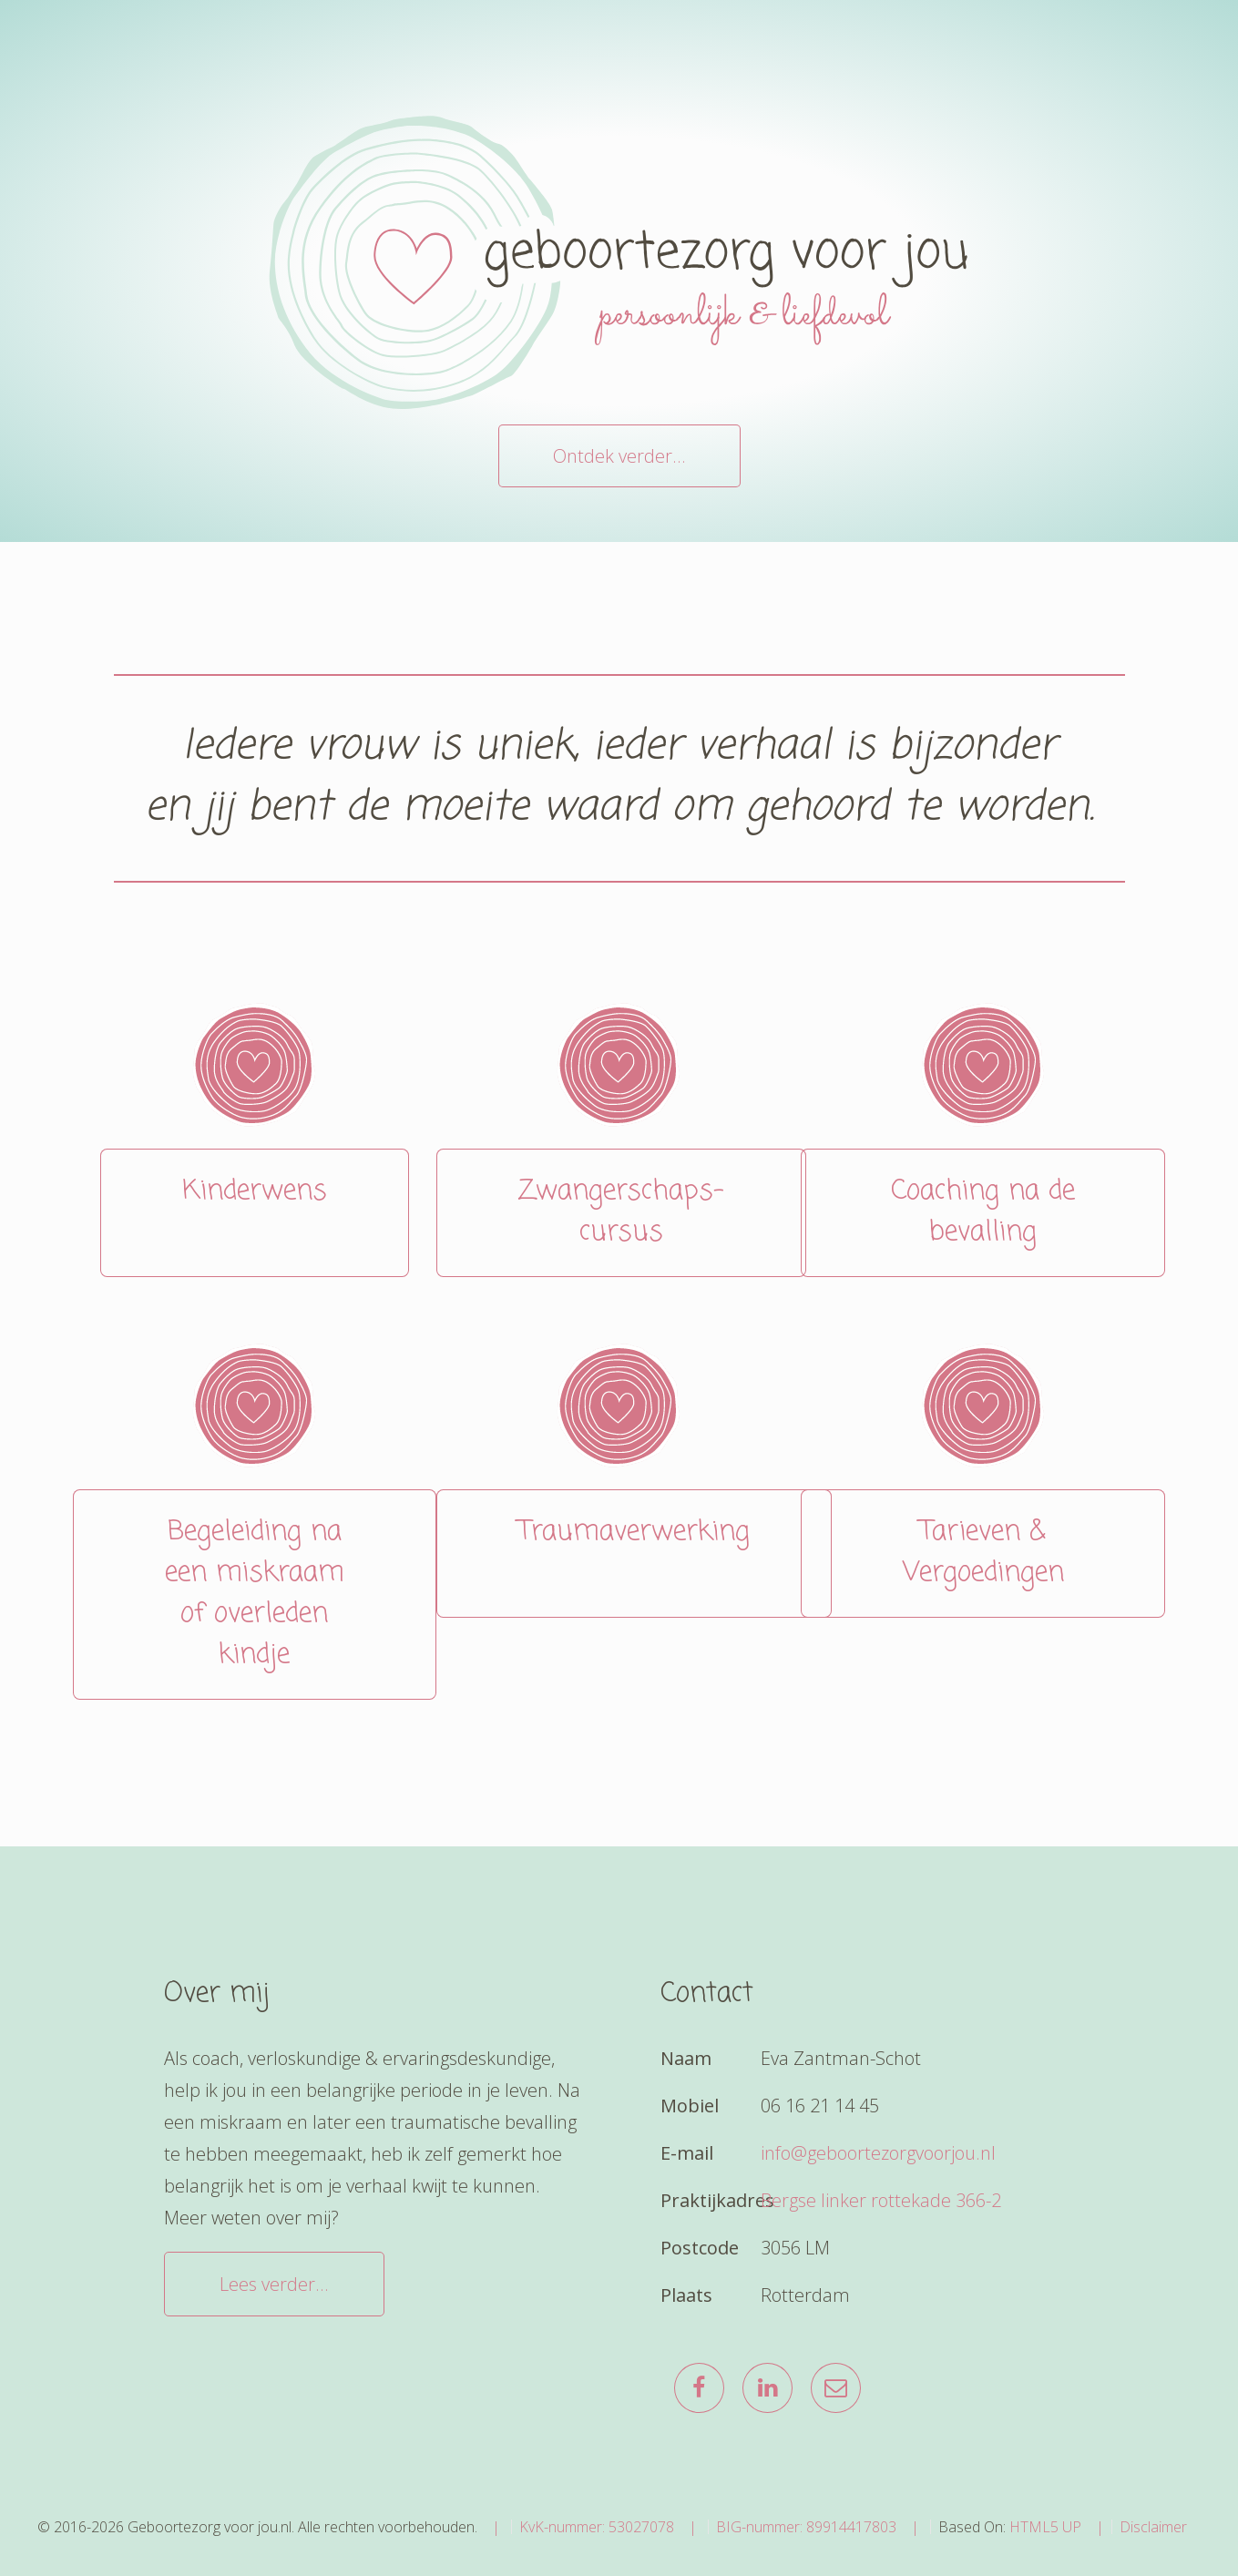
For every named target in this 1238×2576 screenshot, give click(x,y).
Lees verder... (274, 2284)
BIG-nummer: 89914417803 (806, 2527)
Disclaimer (1153, 2527)
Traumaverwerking (634, 1552)
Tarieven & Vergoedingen (983, 1552)
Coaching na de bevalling (983, 1211)
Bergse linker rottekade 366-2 (881, 2200)
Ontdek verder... (619, 456)
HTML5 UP (1045, 2527)
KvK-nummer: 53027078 (596, 2527)
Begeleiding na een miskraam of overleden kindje (254, 1593)
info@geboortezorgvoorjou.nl (878, 2153)
